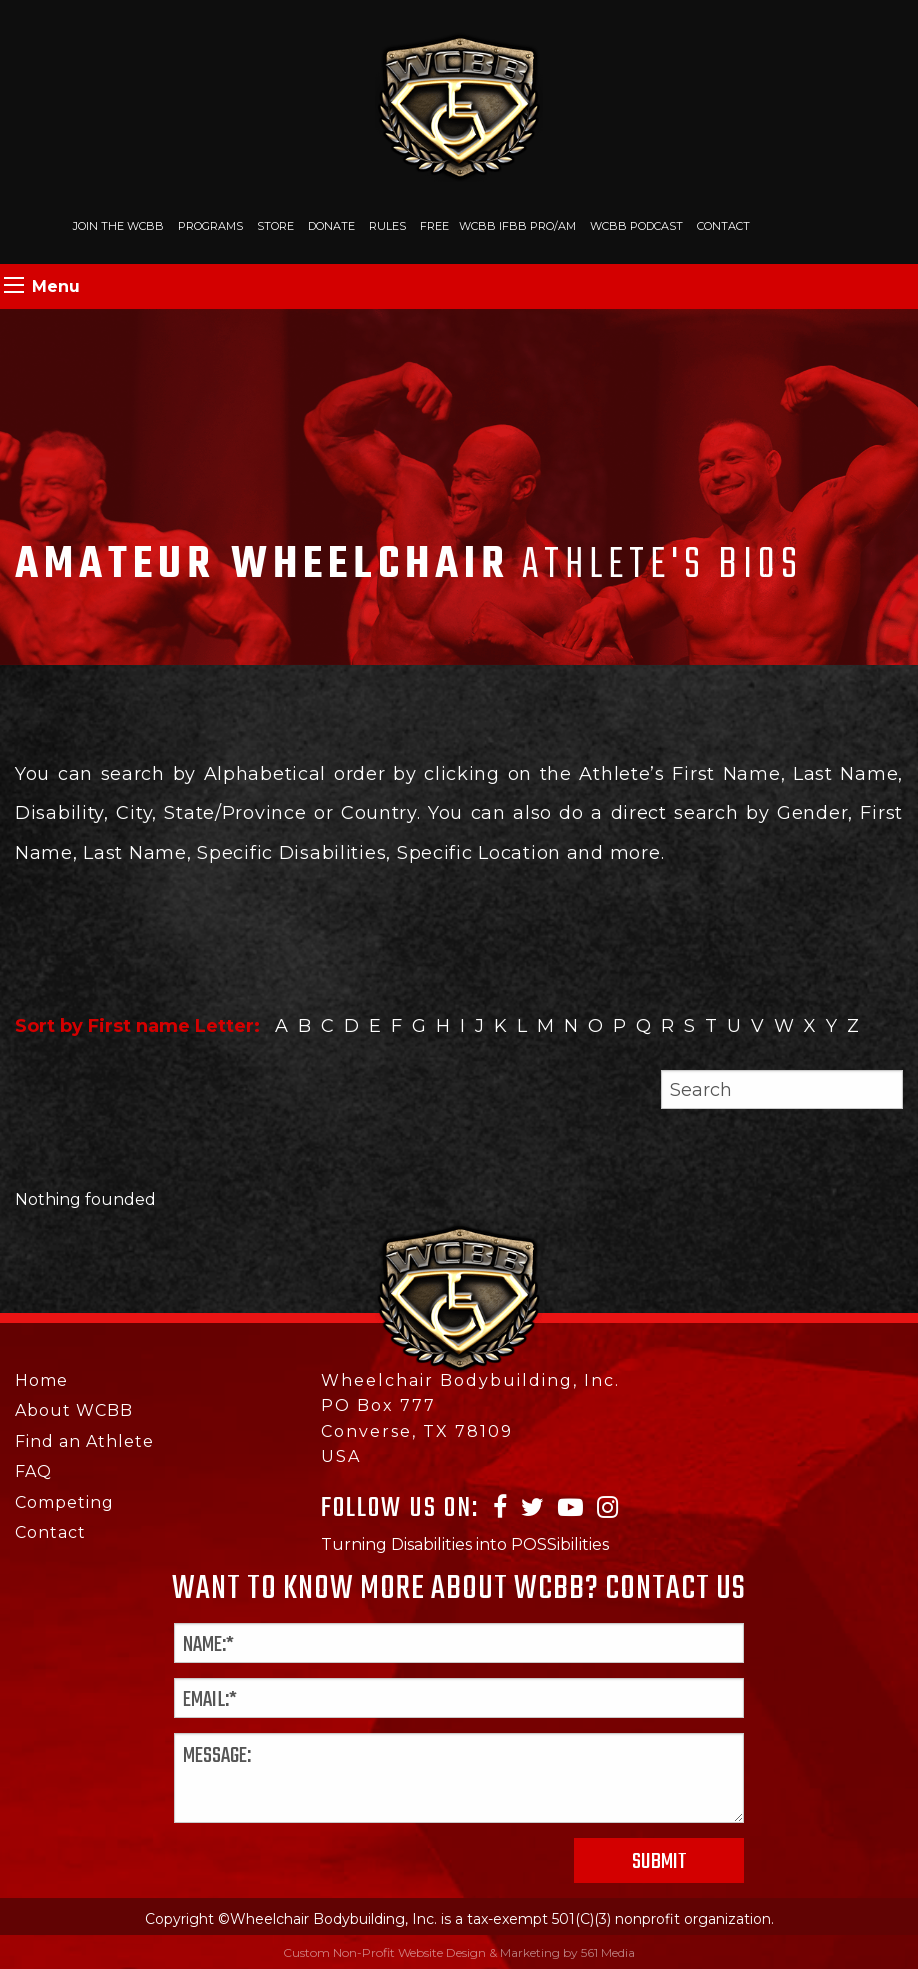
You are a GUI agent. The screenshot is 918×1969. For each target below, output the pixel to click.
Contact (723, 226)
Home (41, 1380)
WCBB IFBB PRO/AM (517, 226)
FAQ (33, 1471)
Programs (210, 226)
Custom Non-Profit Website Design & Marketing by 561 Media (459, 1952)
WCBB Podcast (636, 226)
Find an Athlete (84, 1441)
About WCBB (74, 1410)
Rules (387, 226)
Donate (331, 226)
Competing (64, 1502)
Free (434, 226)
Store (275, 226)
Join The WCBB (118, 226)
